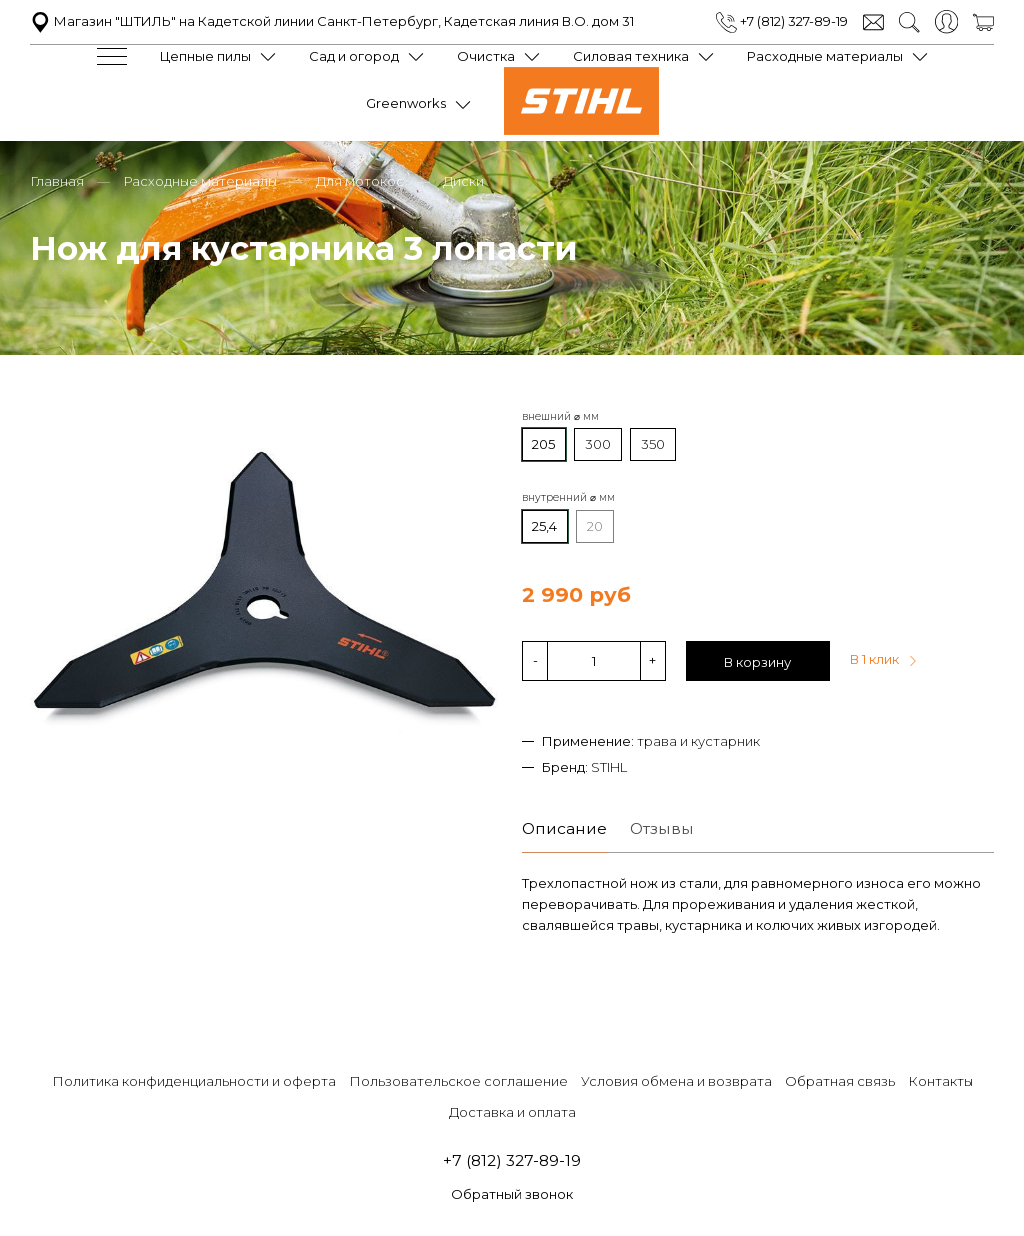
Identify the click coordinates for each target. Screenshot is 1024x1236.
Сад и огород (354, 56)
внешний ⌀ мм (560, 415)
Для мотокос (360, 180)
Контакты (940, 1080)
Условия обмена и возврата (676, 1080)
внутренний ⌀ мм (568, 496)
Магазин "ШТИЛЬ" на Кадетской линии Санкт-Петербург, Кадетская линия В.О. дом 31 (332, 21)
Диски (463, 180)
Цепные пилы (205, 56)
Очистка (486, 56)
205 (543, 444)
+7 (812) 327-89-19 (782, 21)
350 (653, 444)
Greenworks (406, 103)
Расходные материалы (825, 56)
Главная (57, 180)
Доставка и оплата (512, 1112)
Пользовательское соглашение (458, 1080)
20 (595, 525)
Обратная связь (840, 1080)
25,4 (544, 525)
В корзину (757, 661)
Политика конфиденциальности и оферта (194, 1080)
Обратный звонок (512, 1194)
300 (598, 444)
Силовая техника (631, 56)
